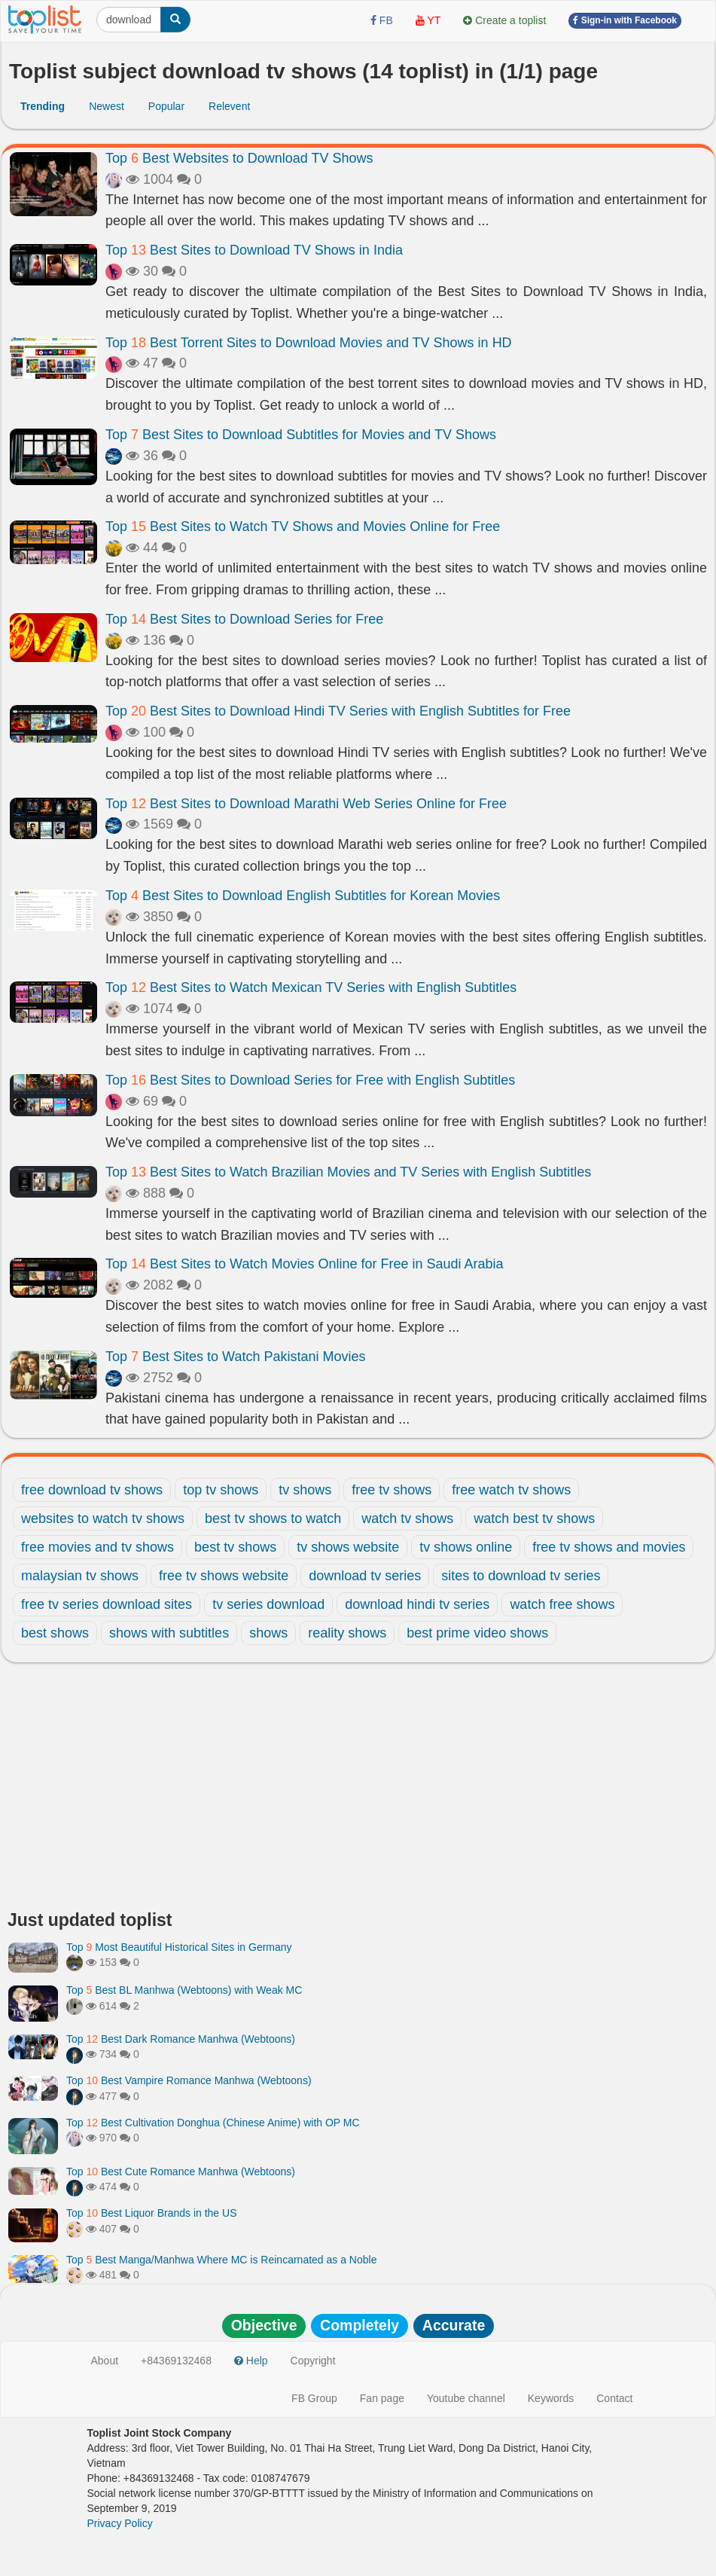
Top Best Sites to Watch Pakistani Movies (235, 1356)
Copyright (313, 2361)
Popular (166, 106)
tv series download (268, 1604)
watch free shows (562, 1604)
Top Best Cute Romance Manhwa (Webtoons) (180, 2171)
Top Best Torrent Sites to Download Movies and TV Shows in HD (308, 342)
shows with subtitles (169, 1633)
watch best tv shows (534, 1518)
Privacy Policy (120, 2523)
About (105, 2361)
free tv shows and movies (608, 1547)
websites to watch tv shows (102, 1518)
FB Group (314, 2398)
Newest (106, 106)
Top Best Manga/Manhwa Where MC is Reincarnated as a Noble (221, 2260)
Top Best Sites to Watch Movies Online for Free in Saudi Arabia (304, 1263)
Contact (614, 2398)
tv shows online (465, 1547)
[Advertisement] (358, 1790)
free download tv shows (92, 1489)
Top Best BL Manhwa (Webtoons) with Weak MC (184, 1990)
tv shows (305, 1489)
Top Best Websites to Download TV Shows (239, 158)
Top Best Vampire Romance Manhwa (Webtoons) (189, 2080)
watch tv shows (407, 1518)
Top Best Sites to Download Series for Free (244, 619)
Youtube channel (466, 2398)
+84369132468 (176, 2361)
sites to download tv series (520, 1575)
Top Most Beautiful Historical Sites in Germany (179, 1947)
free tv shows (391, 1489)
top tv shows (220, 1489)
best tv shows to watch (273, 1518)
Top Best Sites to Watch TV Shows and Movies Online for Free (302, 526)
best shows (55, 1633)
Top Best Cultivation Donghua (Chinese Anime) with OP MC (213, 2123)
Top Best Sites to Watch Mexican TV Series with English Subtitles (310, 987)
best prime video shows (477, 1633)
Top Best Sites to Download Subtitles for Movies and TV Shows (300, 434)
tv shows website (348, 1547)
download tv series (365, 1575)
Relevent (229, 106)
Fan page (382, 2398)
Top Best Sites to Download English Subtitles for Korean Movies (302, 895)
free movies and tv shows (97, 1547)
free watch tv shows (511, 1489)
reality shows (347, 1633)
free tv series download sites (106, 1604)
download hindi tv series (417, 1604)
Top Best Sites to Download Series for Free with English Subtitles (310, 1080)
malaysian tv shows (80, 1575)
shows (268, 1633)
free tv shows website (223, 1575)
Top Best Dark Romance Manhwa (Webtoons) (180, 2039)
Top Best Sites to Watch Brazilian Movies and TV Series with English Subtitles (348, 1172)
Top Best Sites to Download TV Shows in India (254, 250)
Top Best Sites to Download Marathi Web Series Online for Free (306, 803)
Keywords (551, 2398)
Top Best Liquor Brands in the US (151, 2213)
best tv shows (235, 1547)
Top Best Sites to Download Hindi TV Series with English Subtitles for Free (338, 711)
